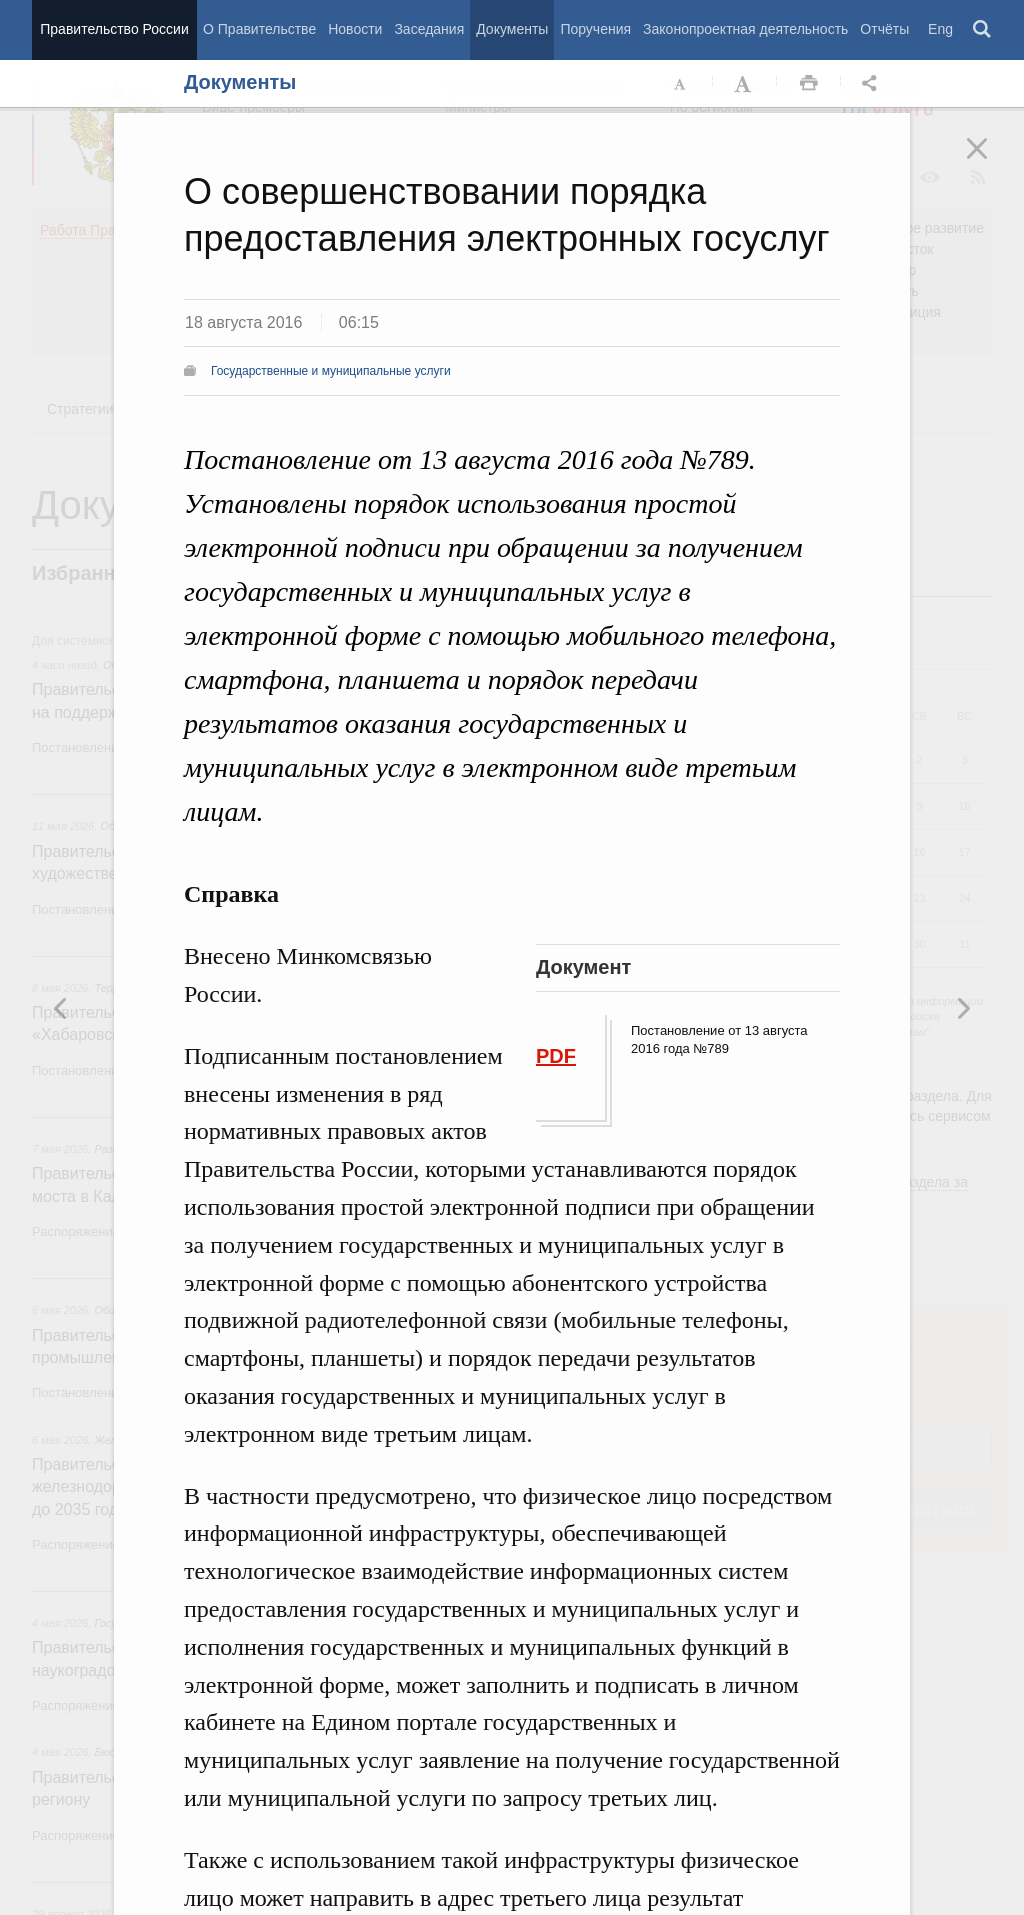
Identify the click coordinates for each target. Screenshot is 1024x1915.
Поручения (595, 29)
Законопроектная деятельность (745, 29)
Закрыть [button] (991, 162)
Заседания (429, 29)
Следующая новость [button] (61, 1008)
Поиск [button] (983, 30)
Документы (512, 29)
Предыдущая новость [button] (963, 1008)
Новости (355, 29)
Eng (940, 29)
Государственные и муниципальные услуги (331, 371)
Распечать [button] (809, 84)
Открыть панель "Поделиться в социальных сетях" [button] (873, 84)
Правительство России (114, 29)
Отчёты (884, 29)
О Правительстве (259, 29)
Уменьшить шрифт (681, 84)
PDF (556, 1056)
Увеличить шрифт (745, 84)
